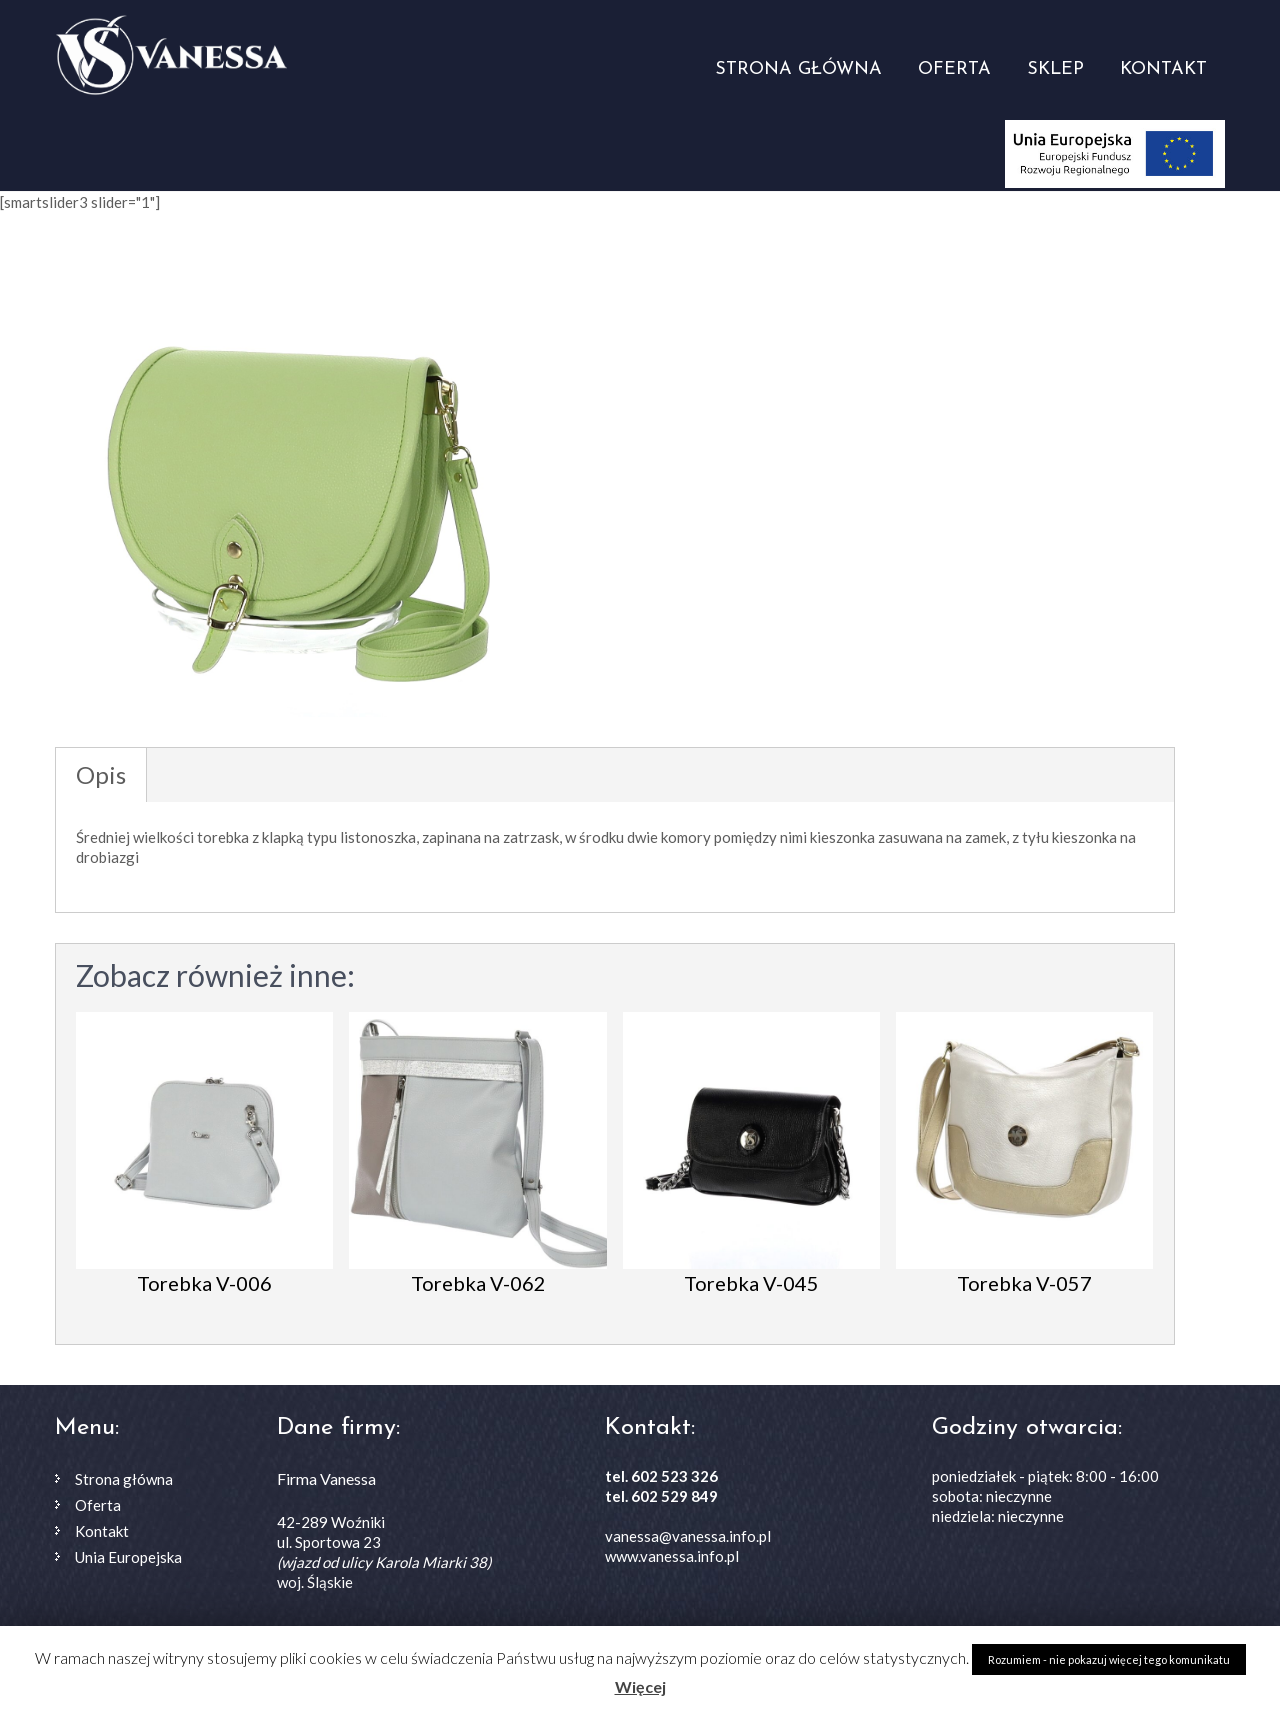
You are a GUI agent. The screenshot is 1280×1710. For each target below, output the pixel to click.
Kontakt (1163, 69)
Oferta (954, 69)
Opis (101, 774)
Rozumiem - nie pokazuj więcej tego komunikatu (1109, 1659)
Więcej (640, 1686)
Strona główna (798, 69)
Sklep (1055, 69)
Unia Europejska (128, 1557)
